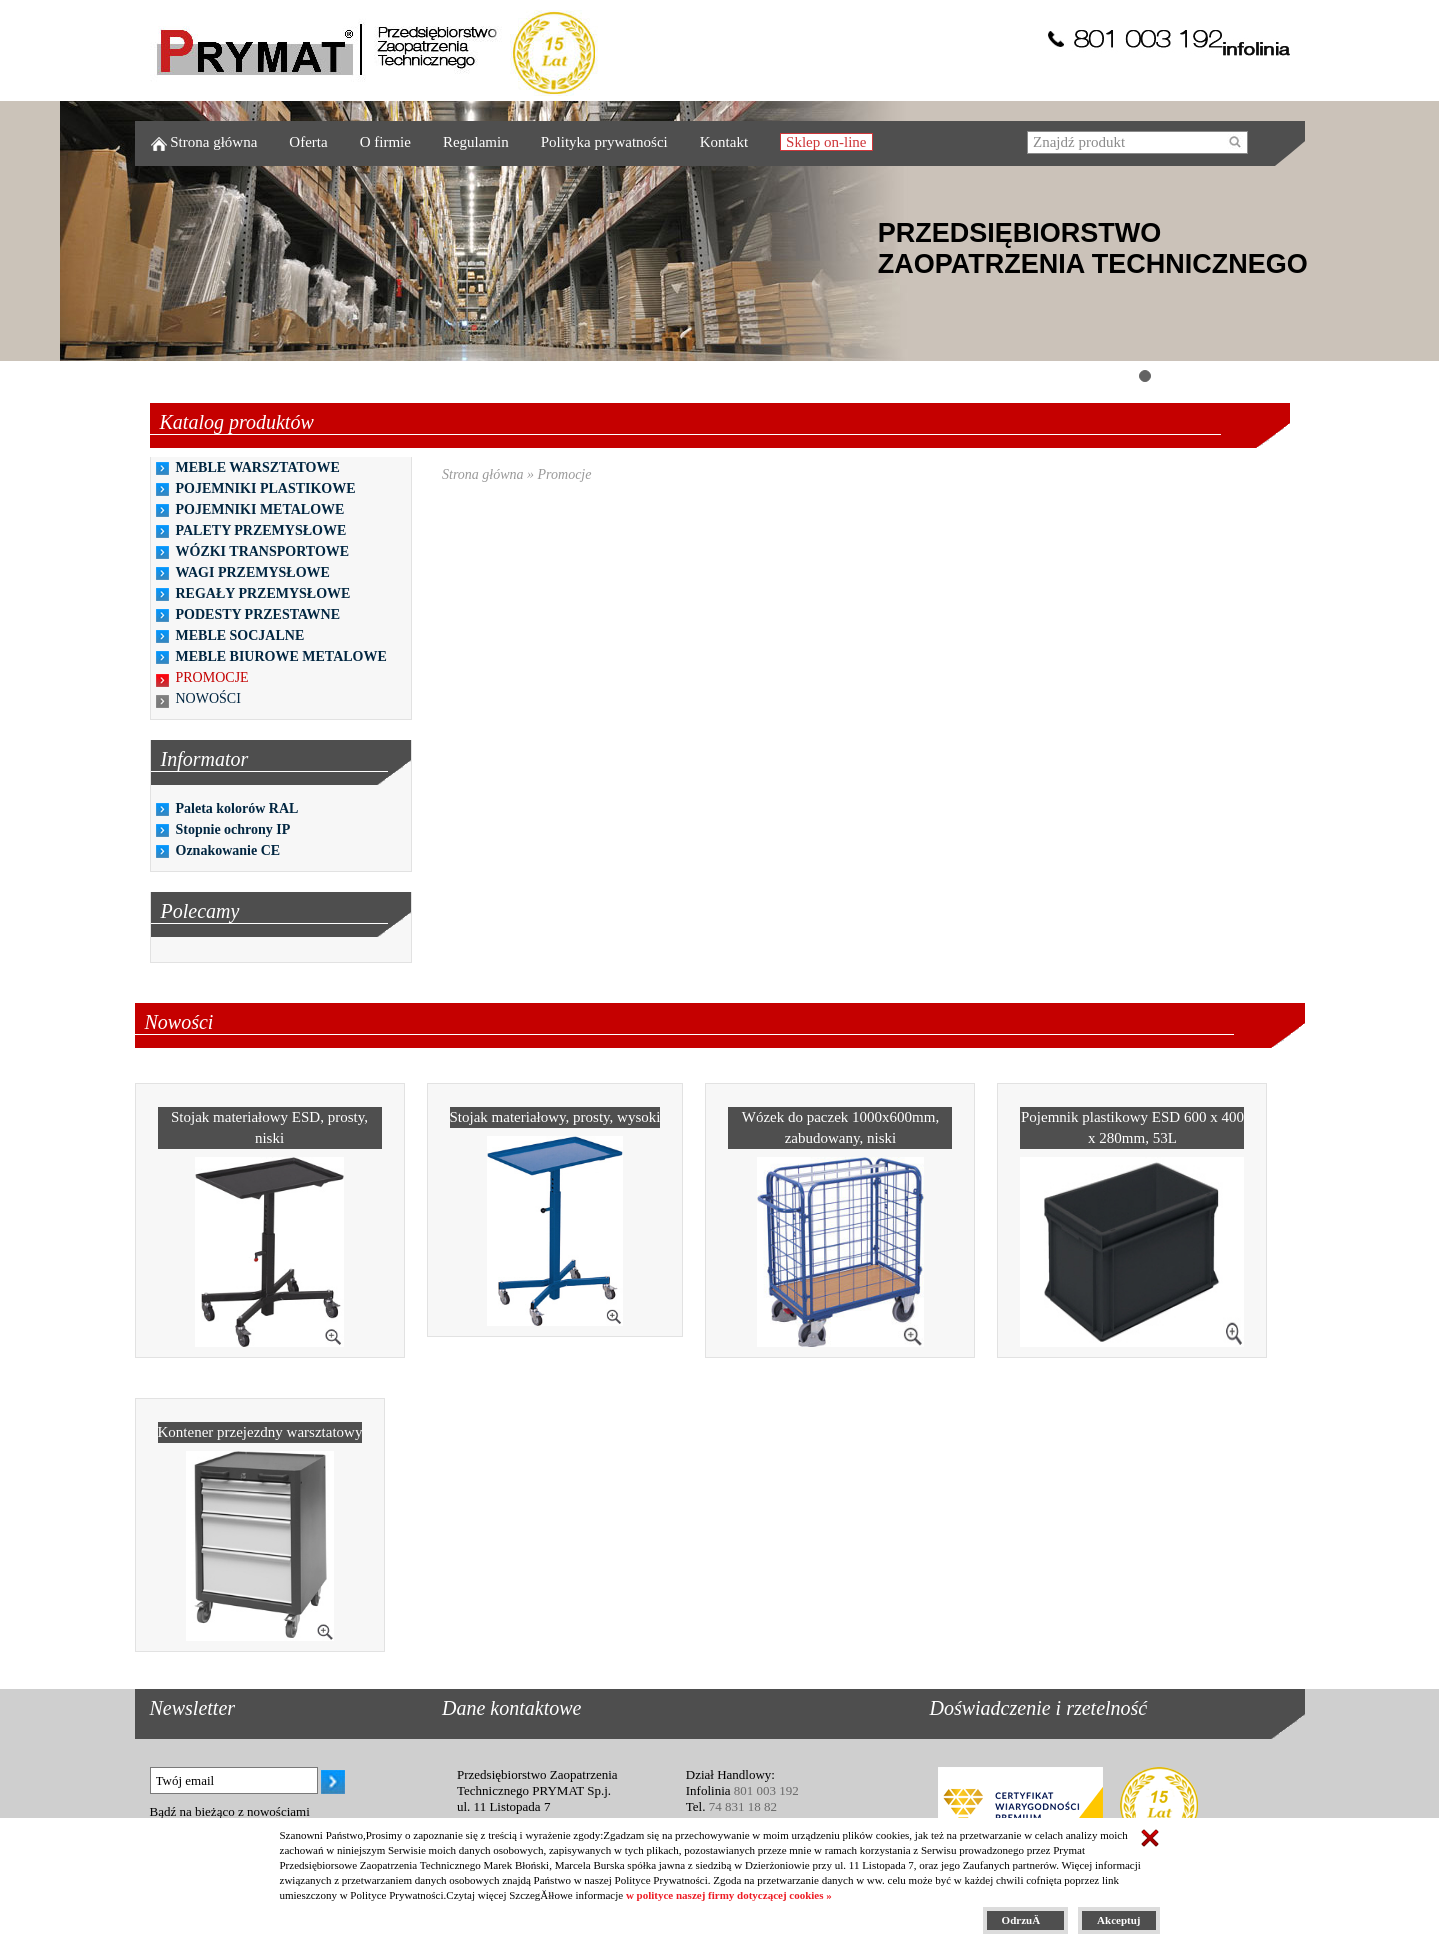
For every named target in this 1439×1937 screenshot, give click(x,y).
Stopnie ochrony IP (233, 829)
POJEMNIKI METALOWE (260, 509)
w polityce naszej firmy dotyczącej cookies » (729, 1895)
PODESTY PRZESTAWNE (258, 614)
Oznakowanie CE (228, 850)
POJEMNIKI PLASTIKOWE (266, 488)
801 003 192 (766, 1790)
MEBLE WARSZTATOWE (258, 467)
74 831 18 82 (743, 1806)
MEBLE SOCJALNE (240, 635)
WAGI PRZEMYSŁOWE (253, 572)
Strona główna (483, 474)
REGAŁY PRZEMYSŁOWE (263, 593)
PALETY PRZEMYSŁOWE (261, 530)
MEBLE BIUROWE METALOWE (281, 656)
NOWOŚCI (208, 698)
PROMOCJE (212, 677)
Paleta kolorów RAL (237, 808)
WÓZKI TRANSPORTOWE (263, 551)
